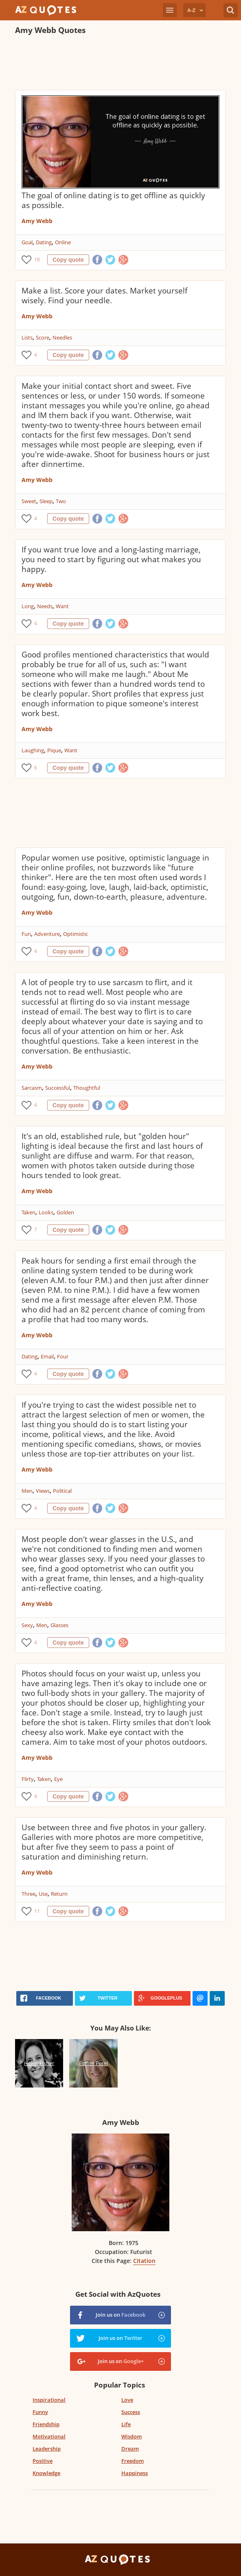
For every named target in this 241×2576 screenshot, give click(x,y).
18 (37, 259)
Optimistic (75, 934)
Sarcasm (32, 1087)
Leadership (47, 2448)
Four (62, 1356)
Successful (57, 1087)
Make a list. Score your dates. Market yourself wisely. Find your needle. (104, 295)
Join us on (120, 2314)
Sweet (29, 501)
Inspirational (49, 2399)
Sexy (27, 1625)
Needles (62, 337)
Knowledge (46, 2473)
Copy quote (68, 259)
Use (43, 1893)
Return (59, 1893)
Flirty (28, 1779)
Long (28, 606)
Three (28, 1893)
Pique (54, 750)
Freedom (132, 2460)
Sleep (46, 501)
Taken (28, 1212)
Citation (144, 2261)
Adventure (47, 934)
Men (27, 1490)
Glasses (59, 1625)
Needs (45, 606)
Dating (44, 242)
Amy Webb (37, 221)
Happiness (134, 2473)
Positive (43, 2460)
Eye (58, 1779)
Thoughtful (86, 1087)
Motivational (49, 2436)
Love (127, 2399)
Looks (46, 1212)
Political (62, 1490)
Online (63, 242)
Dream (130, 2448)
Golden (65, 1212)
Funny (40, 2412)
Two (61, 501)
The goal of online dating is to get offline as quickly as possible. (113, 200)
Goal (27, 242)
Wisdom (131, 2436)
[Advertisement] (110, 63)
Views (43, 1490)
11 (37, 1911)
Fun (26, 934)
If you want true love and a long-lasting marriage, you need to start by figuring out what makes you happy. (111, 559)
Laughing (33, 750)
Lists (27, 337)
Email (47, 1356)
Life (126, 2424)
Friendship (46, 2424)
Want (62, 606)
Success (130, 2412)
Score (42, 337)
